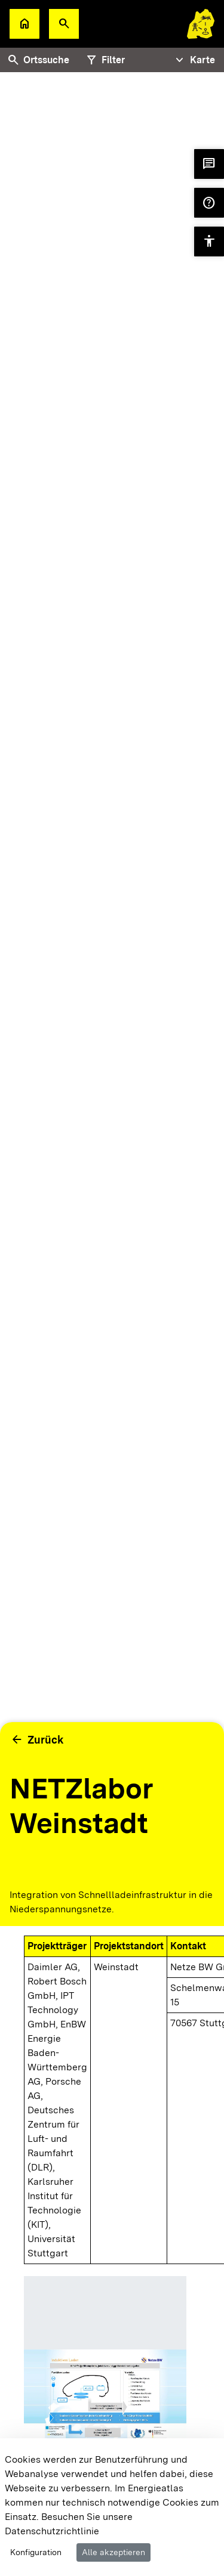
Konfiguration (36, 2552)
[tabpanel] (112, 949)
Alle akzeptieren (113, 2552)
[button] (64, 24)
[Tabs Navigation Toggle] (194, 60)
